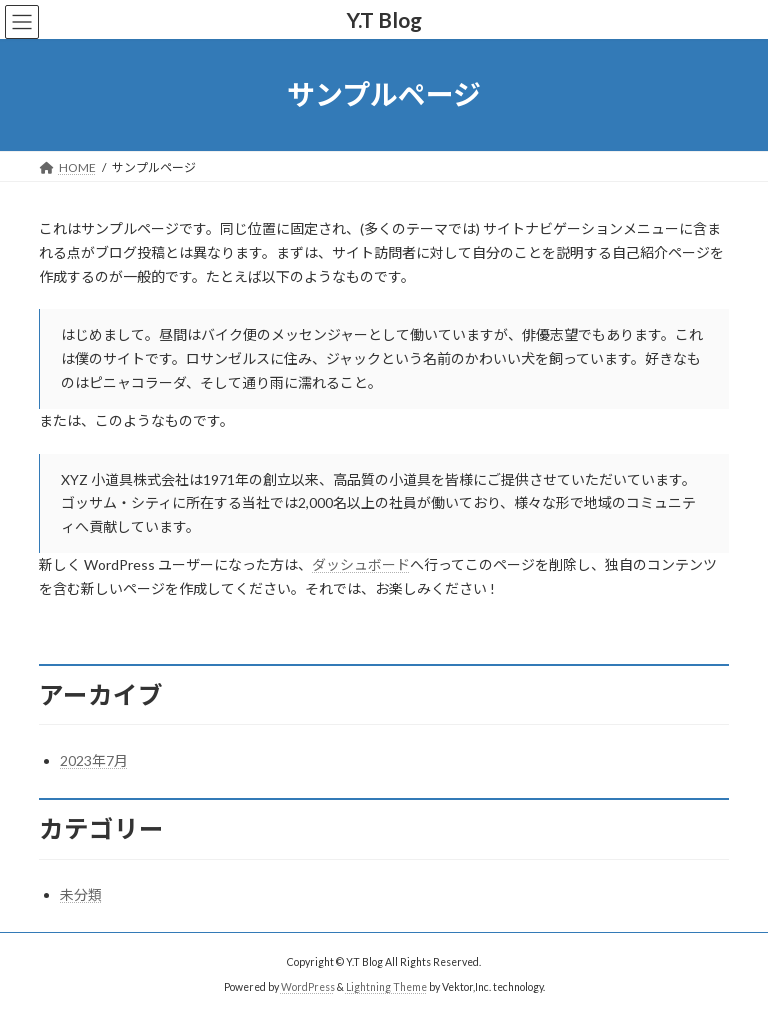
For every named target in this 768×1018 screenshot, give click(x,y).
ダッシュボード (361, 564)
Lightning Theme (386, 987)
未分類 (81, 894)
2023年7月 (94, 760)
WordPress (308, 987)
